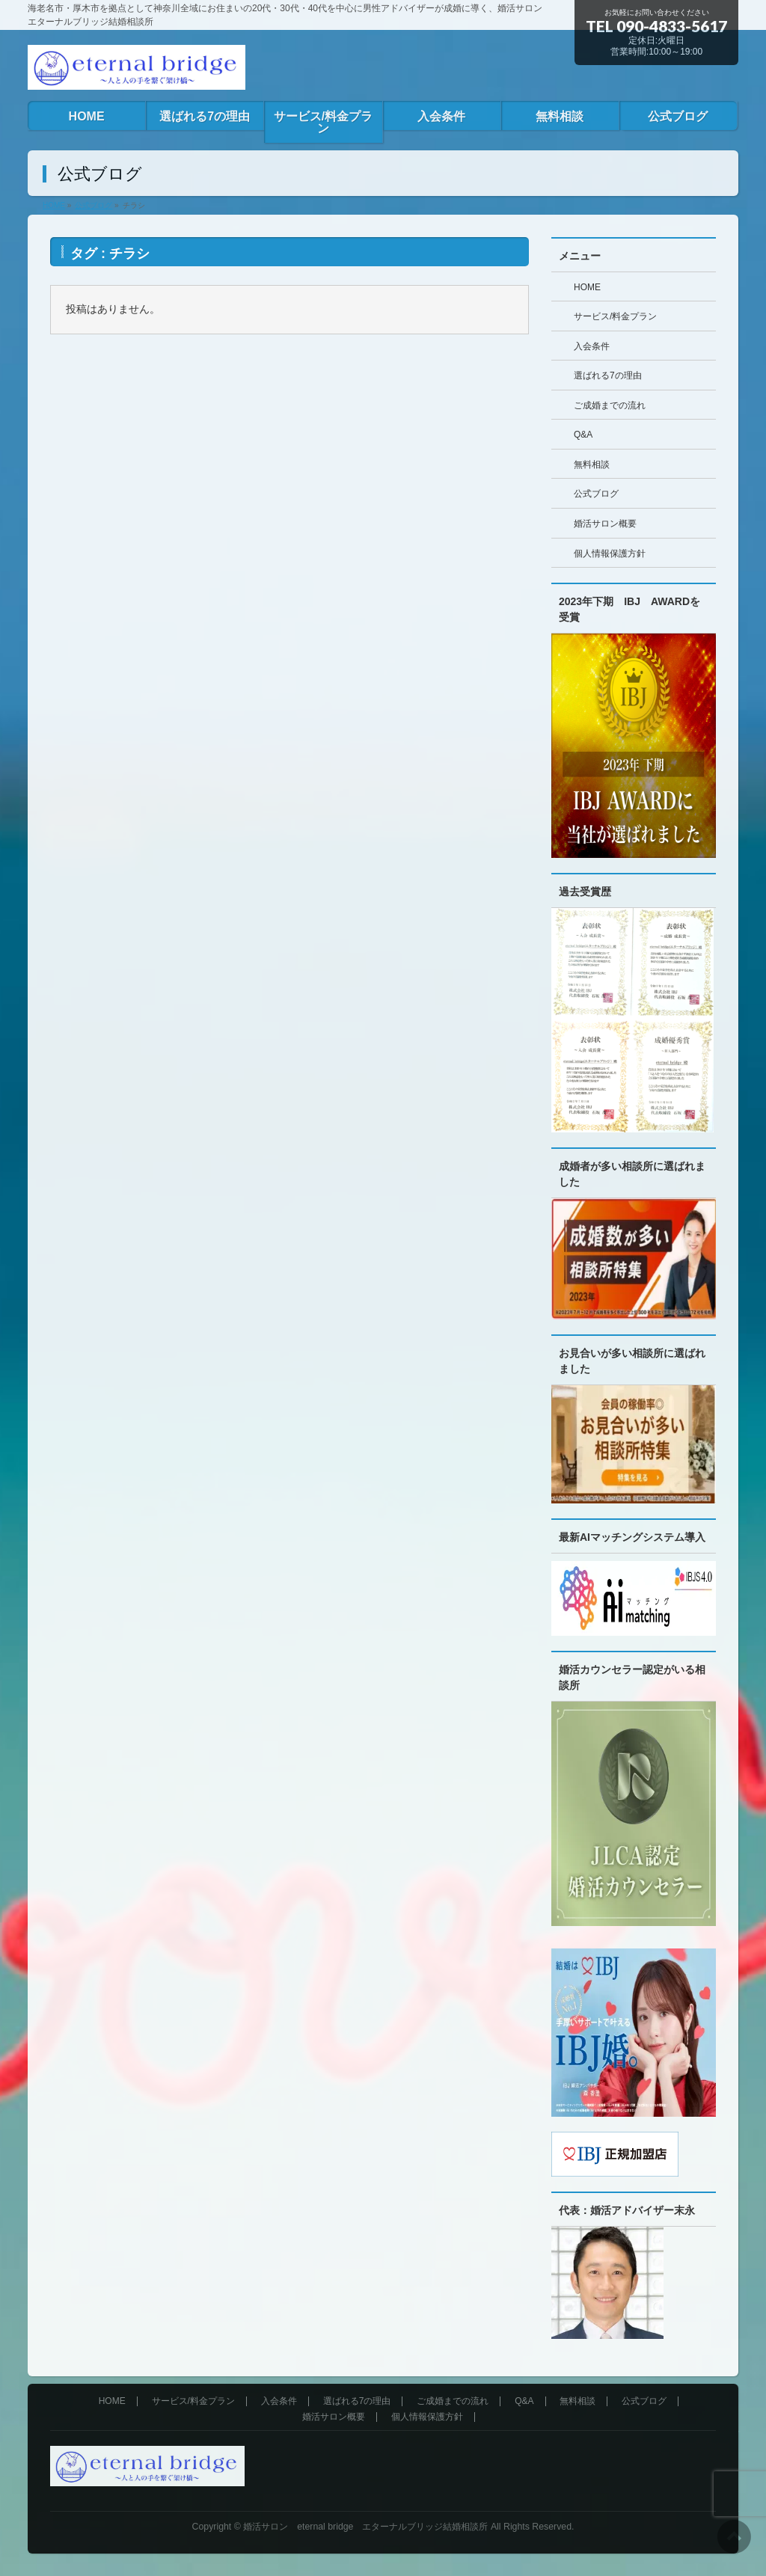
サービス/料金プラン (615, 316)
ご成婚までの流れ (610, 405)
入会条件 (592, 346)
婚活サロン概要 (605, 523)
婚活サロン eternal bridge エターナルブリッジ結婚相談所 (365, 2526)
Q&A (583, 434)
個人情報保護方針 (610, 553)
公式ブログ (596, 493)
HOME (587, 287)
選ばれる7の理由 (608, 375)
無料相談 (592, 464)
